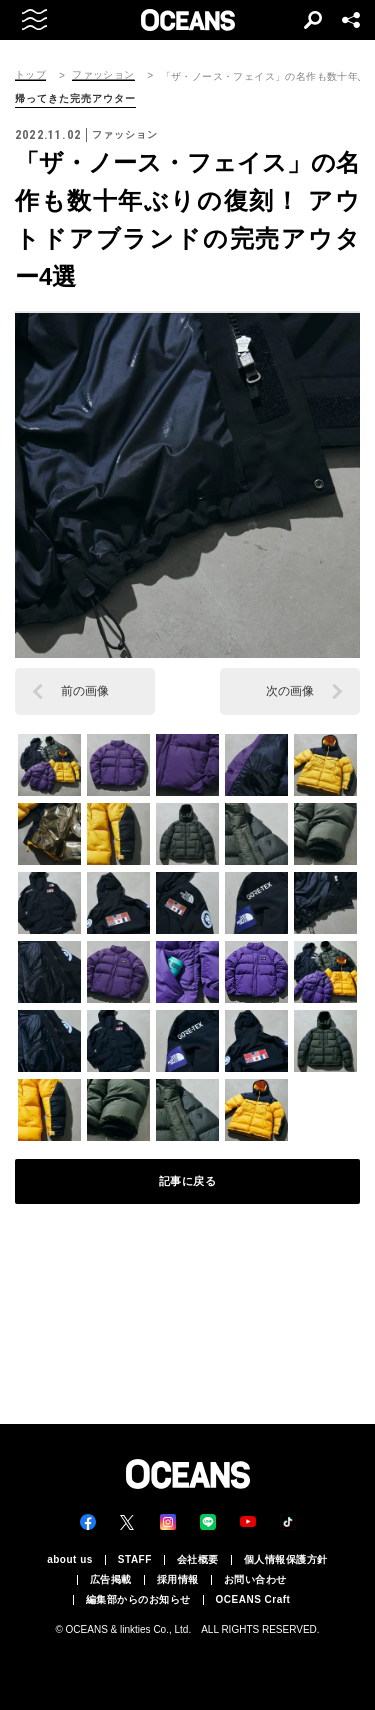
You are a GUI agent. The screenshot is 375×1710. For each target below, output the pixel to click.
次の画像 (290, 691)
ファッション (103, 75)
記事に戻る (188, 1181)
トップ (30, 75)
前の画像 (85, 691)
